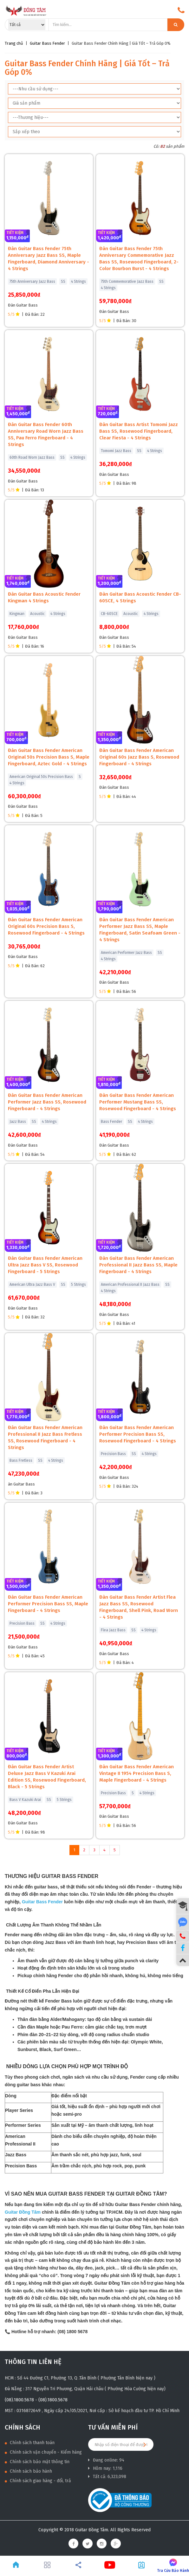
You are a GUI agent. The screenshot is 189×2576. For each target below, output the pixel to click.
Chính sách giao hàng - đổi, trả (38, 2480)
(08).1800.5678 (19, 2400)
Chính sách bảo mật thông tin (37, 2461)
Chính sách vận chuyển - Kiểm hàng (43, 2452)
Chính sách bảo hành (28, 2471)
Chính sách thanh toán (30, 2442)
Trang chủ (14, 43)
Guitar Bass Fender (47, 43)
